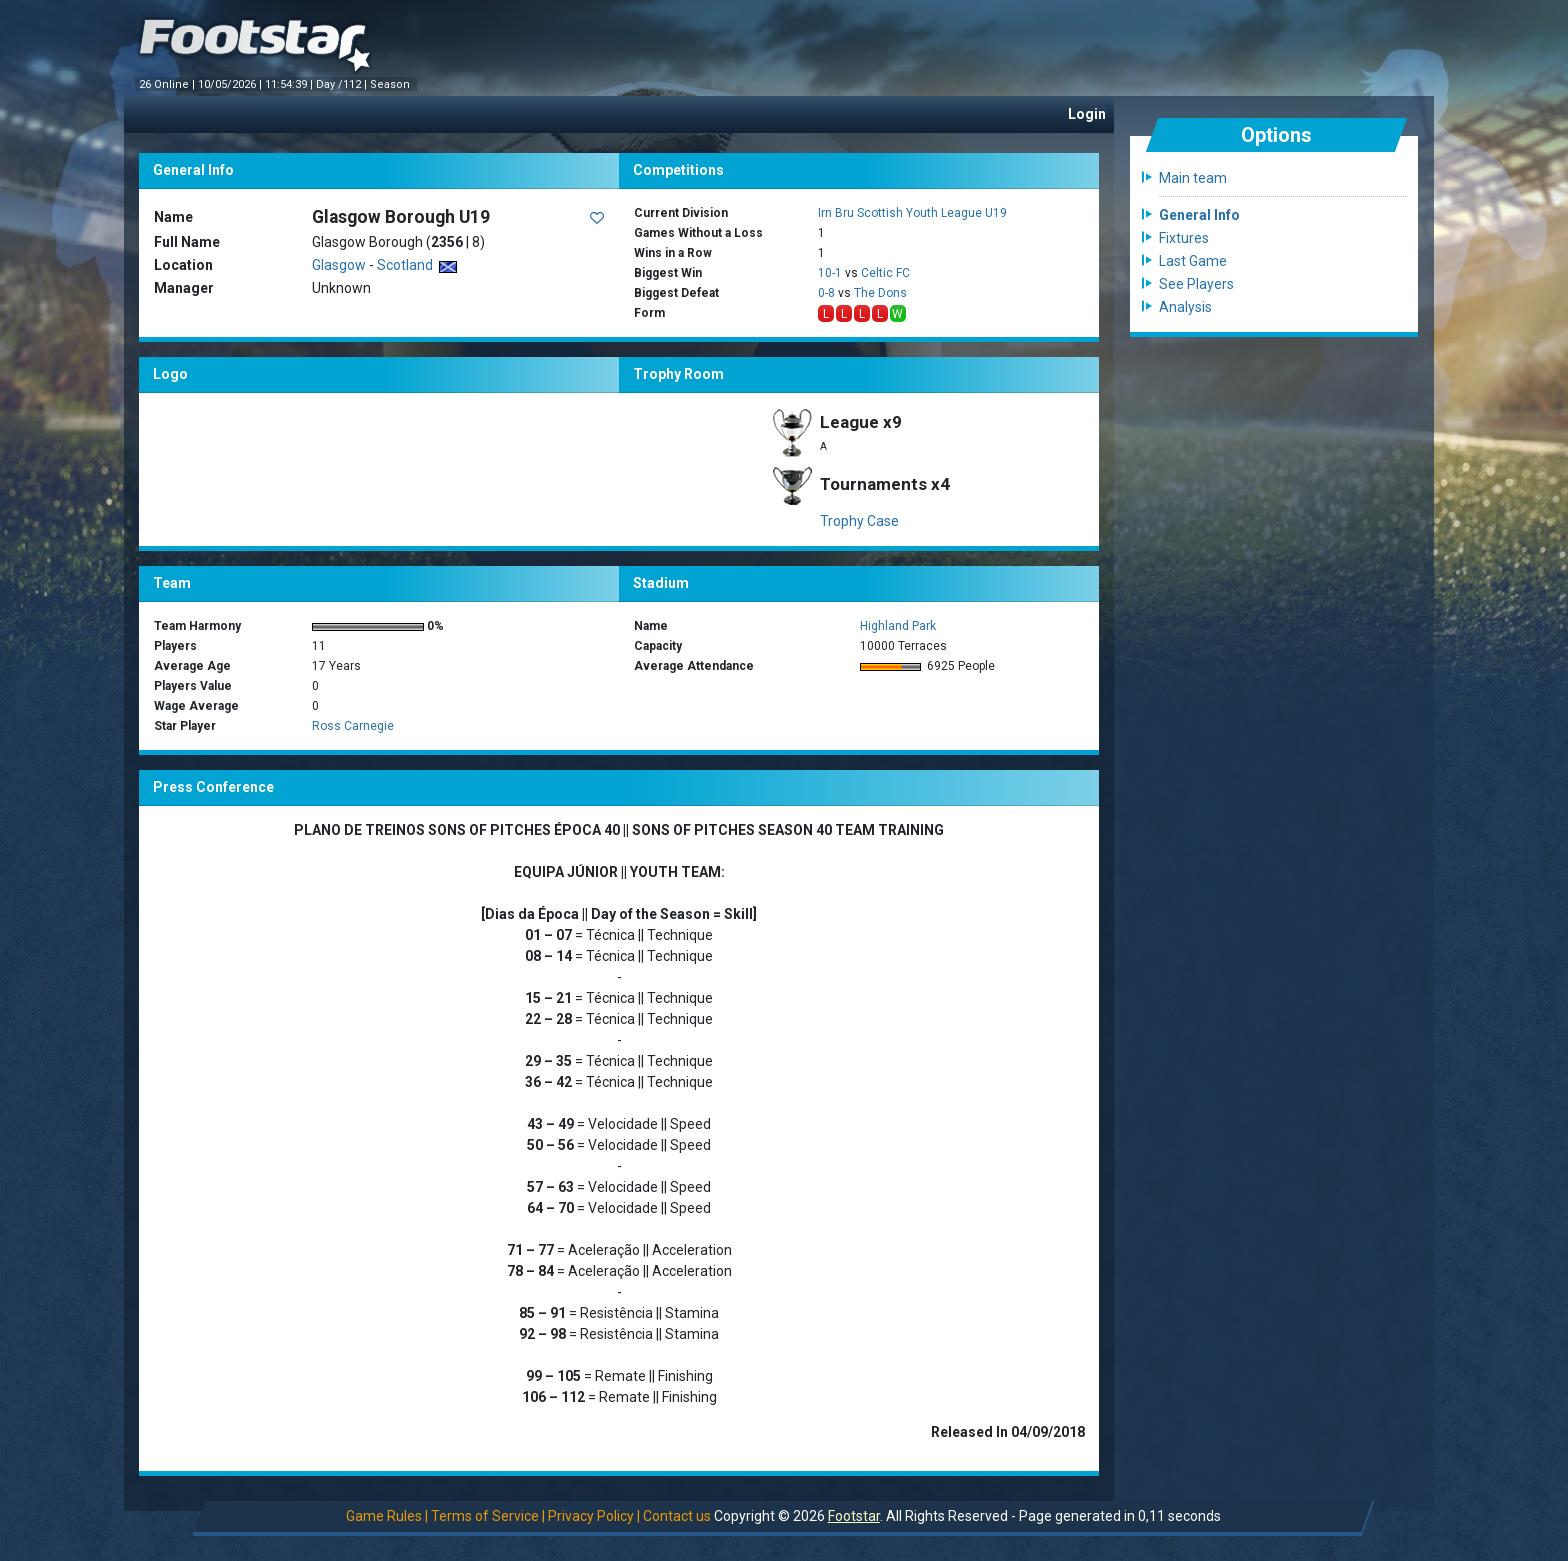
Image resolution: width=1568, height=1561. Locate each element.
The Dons (880, 293)
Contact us (677, 1516)
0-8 (826, 293)
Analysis (1185, 307)
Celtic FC (885, 273)
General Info (1199, 215)
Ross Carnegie (353, 726)
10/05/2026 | (231, 84)
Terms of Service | (488, 1516)
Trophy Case (859, 521)
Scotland (417, 265)
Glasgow (339, 265)
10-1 (830, 273)
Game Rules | (387, 1516)
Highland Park (898, 626)
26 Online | (168, 84)
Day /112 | (343, 84)
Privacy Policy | (594, 1516)
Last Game (1193, 261)
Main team (1193, 178)
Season (391, 84)
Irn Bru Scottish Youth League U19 (912, 213)
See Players (1196, 284)
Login (1087, 114)
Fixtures (1184, 238)
